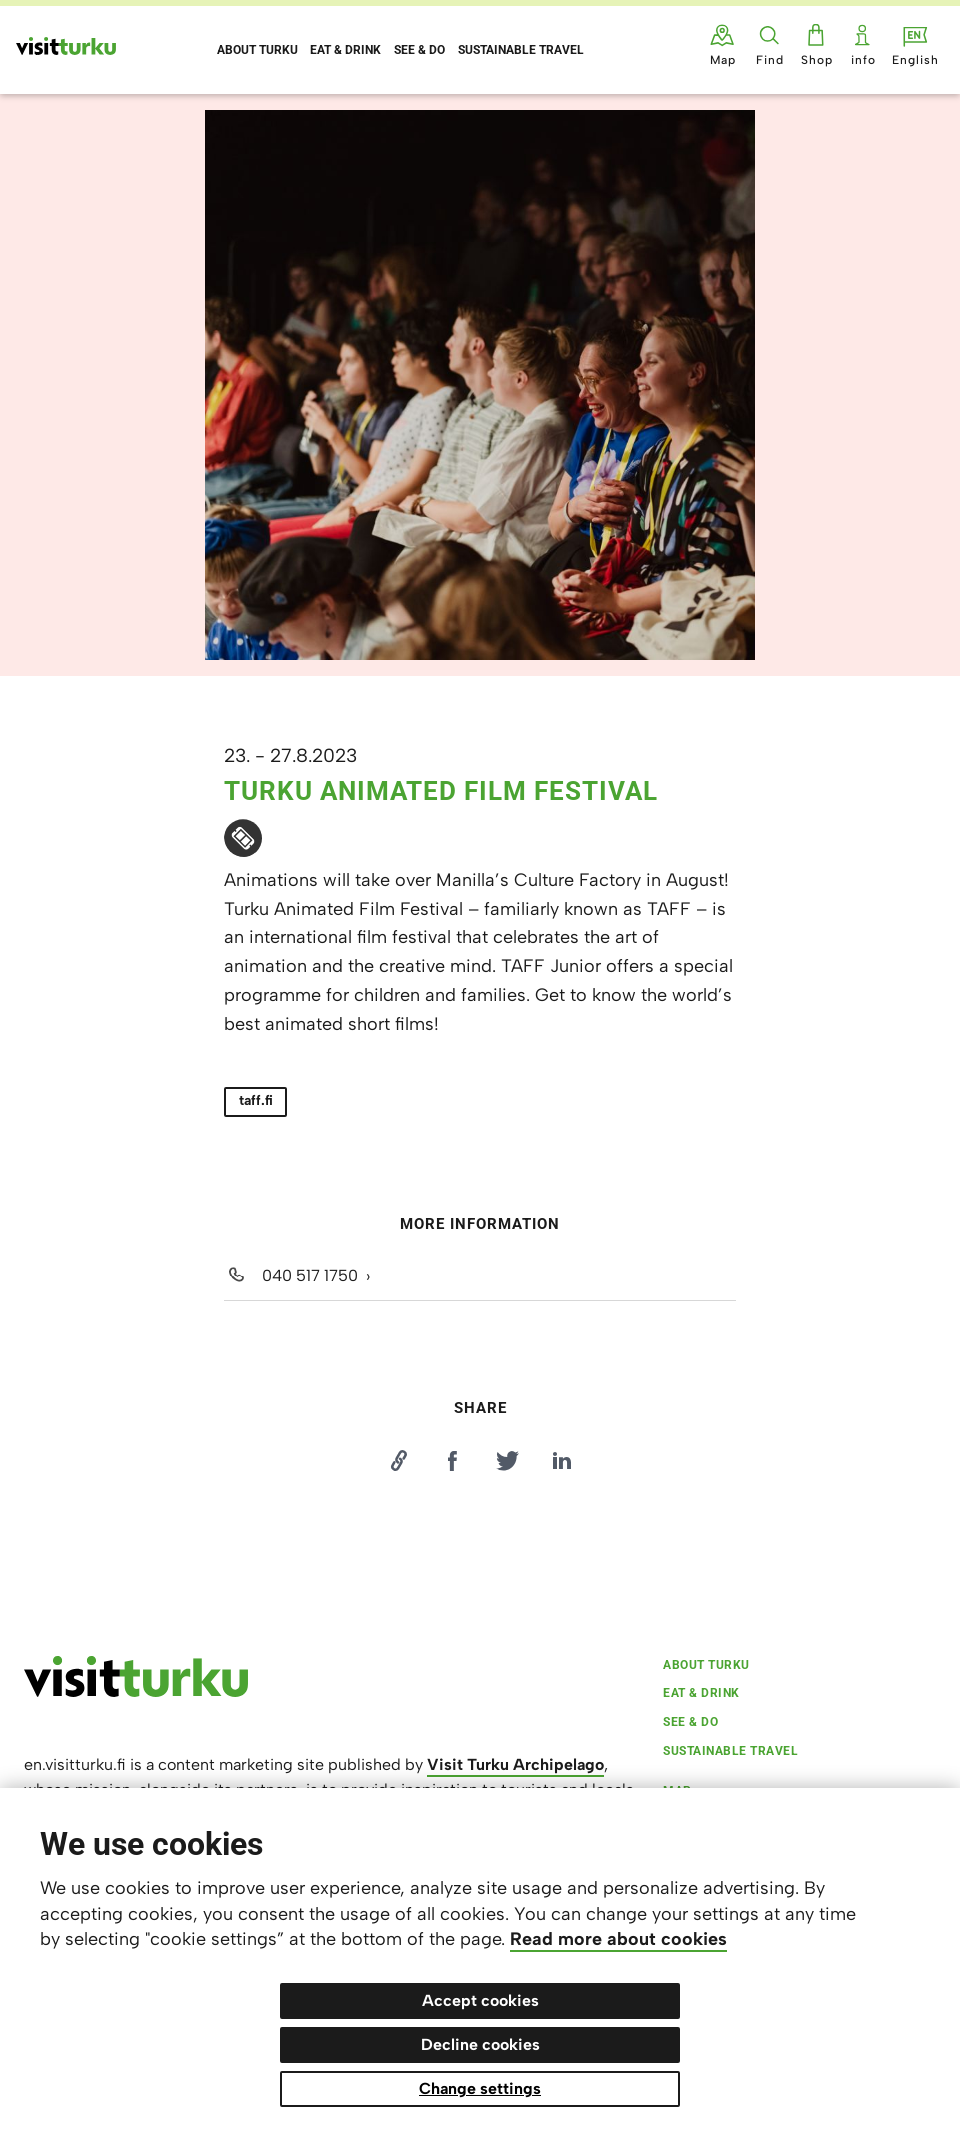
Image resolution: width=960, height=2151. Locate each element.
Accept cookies (480, 2000)
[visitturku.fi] (136, 1692)
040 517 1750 (310, 1275)
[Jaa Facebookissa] (453, 1461)
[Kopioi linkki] (398, 1461)
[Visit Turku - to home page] (66, 46)
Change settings (480, 2088)
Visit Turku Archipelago (515, 1764)
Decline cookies (480, 2044)
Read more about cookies (618, 1939)
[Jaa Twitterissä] (507, 1461)
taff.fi (256, 1100)
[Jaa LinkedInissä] (562, 1461)
